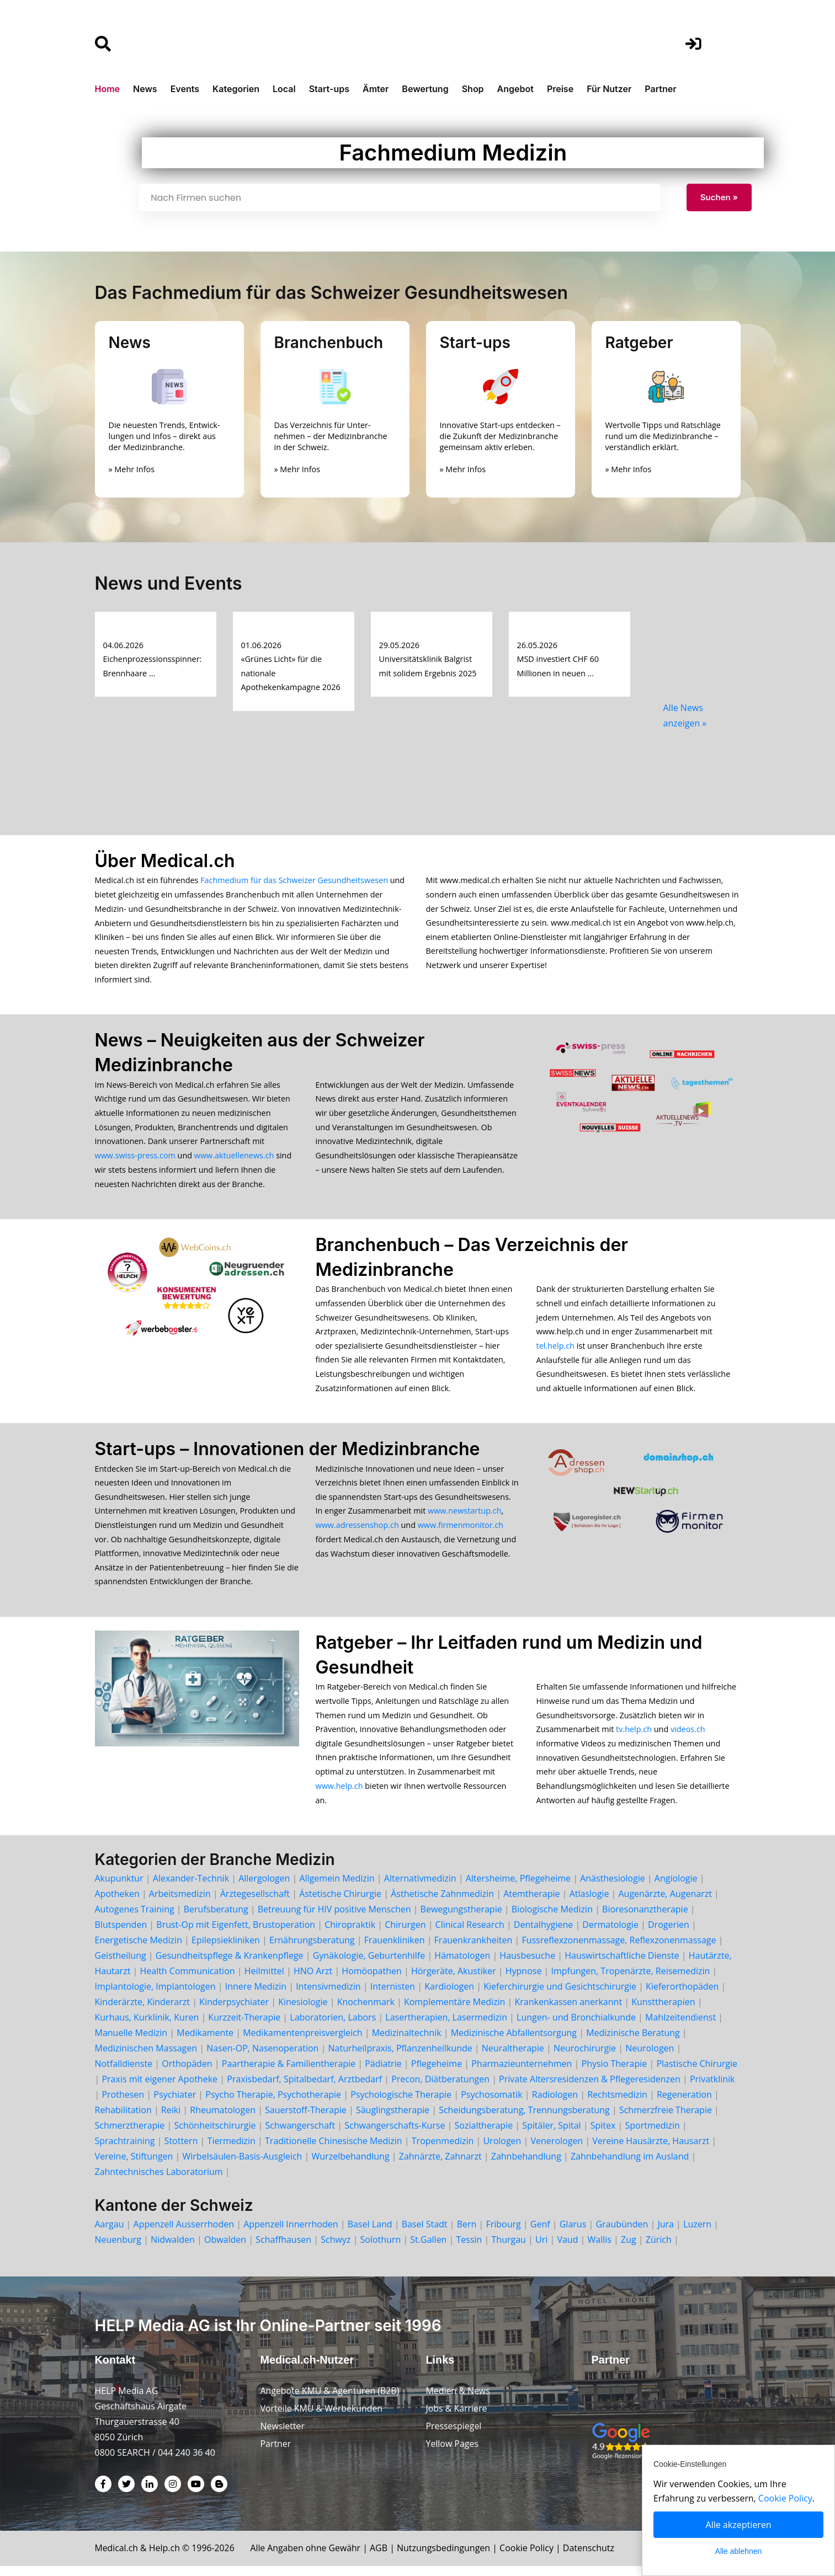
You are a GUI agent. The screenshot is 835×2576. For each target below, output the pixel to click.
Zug (628, 2249)
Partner (660, 88)
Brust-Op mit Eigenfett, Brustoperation (235, 1934)
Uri (541, 2249)
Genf (540, 2233)
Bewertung (425, 88)
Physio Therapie (614, 2073)
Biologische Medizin (552, 1918)
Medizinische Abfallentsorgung (514, 2042)
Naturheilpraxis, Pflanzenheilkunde (400, 2057)
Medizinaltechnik (407, 2042)
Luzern (697, 2233)
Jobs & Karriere (457, 2418)
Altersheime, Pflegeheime (518, 1888)
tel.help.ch (555, 1350)
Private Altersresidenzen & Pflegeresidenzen (589, 2088)
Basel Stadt (425, 2233)
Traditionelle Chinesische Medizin (333, 2150)
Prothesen (123, 2104)
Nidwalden (173, 2249)
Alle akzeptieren (739, 2525)
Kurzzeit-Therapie (245, 2027)
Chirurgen (405, 1934)
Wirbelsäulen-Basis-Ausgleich (242, 2166)
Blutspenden (121, 1934)
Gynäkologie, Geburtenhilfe (369, 1965)
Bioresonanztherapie (645, 1918)
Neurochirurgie (585, 2057)
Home (107, 88)
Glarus (573, 2233)
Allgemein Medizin (336, 1888)
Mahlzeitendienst (680, 2027)
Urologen (502, 2150)
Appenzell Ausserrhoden (184, 2233)
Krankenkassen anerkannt (568, 2011)
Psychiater (174, 2104)
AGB (382, 2558)
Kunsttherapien (663, 2011)
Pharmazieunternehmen (521, 2073)
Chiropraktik (350, 1934)
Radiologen (555, 2104)
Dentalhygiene (543, 1934)
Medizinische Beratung (633, 2042)
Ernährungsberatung (312, 1949)
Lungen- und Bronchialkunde (576, 2027)
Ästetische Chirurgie (340, 1903)
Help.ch (165, 2558)
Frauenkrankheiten (473, 1949)
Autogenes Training (134, 1918)
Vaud (567, 2249)
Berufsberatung (216, 1918)
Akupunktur (119, 1888)
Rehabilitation (123, 2119)
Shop (473, 88)
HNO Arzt (313, 1980)
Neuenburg (118, 2249)
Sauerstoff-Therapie (306, 2119)
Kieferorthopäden (682, 1996)
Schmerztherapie (130, 2135)
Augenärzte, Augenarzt (665, 1903)
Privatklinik (712, 2088)
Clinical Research (469, 1934)
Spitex (603, 2135)
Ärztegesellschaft (255, 1903)
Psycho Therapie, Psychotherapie (273, 2104)
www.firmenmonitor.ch (460, 1531)
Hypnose (524, 1980)
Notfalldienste (124, 2073)
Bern (467, 2233)
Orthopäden (187, 2073)
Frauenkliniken (394, 1949)
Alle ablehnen (738, 2551)
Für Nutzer (609, 88)
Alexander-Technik (191, 1888)
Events (185, 88)
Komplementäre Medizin (454, 2011)
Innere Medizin (255, 1996)
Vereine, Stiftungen (134, 2166)
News (145, 88)
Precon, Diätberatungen (440, 2088)
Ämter (376, 88)
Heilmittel (264, 1980)
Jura (665, 2233)
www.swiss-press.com (135, 1158)
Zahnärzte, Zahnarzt (440, 2166)
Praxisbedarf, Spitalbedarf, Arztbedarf (304, 2088)
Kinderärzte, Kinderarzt (142, 2011)
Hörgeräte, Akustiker (453, 1980)
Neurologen (649, 2057)
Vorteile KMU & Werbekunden (322, 2418)
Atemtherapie (531, 1903)
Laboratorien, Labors (333, 2027)
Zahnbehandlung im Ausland (630, 2166)
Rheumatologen (223, 2119)
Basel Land (370, 2233)
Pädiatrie (383, 2073)
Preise (560, 88)
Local (284, 88)
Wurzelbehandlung (351, 2166)
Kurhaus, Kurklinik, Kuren (147, 2027)
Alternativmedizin (420, 1888)
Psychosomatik (491, 2104)
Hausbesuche (527, 1965)
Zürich (659, 2249)
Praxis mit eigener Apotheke (159, 2088)
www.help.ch (339, 1794)
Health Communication (187, 1980)
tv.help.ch (634, 1737)
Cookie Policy (530, 2558)
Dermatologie (610, 1934)
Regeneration (684, 2104)
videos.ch (688, 1737)
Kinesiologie (302, 2011)
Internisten (392, 1996)
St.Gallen (428, 2249)
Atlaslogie (589, 1903)
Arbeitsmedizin (180, 1903)
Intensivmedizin (328, 1996)
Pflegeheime (436, 2073)
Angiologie (676, 1888)
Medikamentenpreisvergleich (302, 2042)
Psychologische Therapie (400, 2104)
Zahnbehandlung (526, 2166)
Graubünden (621, 2233)
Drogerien (668, 1934)
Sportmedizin (652, 2135)
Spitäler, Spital (551, 2135)
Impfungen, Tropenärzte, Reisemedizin (630, 1980)
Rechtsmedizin (617, 2104)
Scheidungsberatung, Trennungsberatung (524, 2119)
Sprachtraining (125, 2150)
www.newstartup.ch (464, 1516)
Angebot (515, 88)
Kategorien (235, 88)
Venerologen (557, 2150)
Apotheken (117, 1903)
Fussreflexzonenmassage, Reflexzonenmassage (619, 1949)
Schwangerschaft (300, 2135)
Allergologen (264, 1888)
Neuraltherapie (513, 2057)
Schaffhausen (283, 2249)
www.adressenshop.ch (357, 1531)
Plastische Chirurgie (696, 2073)
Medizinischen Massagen (146, 2057)
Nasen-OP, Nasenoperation (262, 2057)
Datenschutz (592, 2558)
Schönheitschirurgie (215, 2135)
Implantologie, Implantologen (155, 1996)
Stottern (181, 2150)
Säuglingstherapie (392, 2119)
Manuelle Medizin (131, 2042)
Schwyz (335, 2249)
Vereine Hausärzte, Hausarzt (650, 2150)
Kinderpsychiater (234, 2011)
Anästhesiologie (612, 1888)
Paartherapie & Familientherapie (288, 2073)
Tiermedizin (232, 2150)
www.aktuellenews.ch (234, 1158)
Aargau (109, 2233)
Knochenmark (366, 2011)
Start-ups (329, 88)
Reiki (170, 2119)
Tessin (469, 2249)
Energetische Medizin (138, 1949)
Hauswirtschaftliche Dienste (622, 1965)
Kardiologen (449, 1996)
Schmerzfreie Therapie (665, 2119)
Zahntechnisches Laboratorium (159, 2181)
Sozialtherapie (484, 2135)
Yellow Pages (452, 2453)
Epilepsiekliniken (226, 1949)
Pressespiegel (454, 2436)
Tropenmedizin (443, 2150)
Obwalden (225, 2249)
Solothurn (380, 2249)
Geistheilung (120, 1965)
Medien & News (458, 2401)
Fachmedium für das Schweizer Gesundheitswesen (294, 880)
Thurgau (509, 2249)
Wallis (599, 2249)
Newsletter (282, 2436)
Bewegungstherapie (461, 1918)
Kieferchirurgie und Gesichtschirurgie (559, 1996)
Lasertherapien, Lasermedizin (446, 2027)
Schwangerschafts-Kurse (394, 2135)
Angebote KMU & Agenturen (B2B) (330, 2401)
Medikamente (205, 2042)
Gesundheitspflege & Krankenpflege (230, 1965)
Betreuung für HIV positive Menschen (334, 1918)
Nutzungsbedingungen (446, 2558)
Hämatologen (462, 1965)
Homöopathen (371, 1980)
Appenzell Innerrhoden (290, 2233)
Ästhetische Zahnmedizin (442, 1903)
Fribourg (503, 2233)
